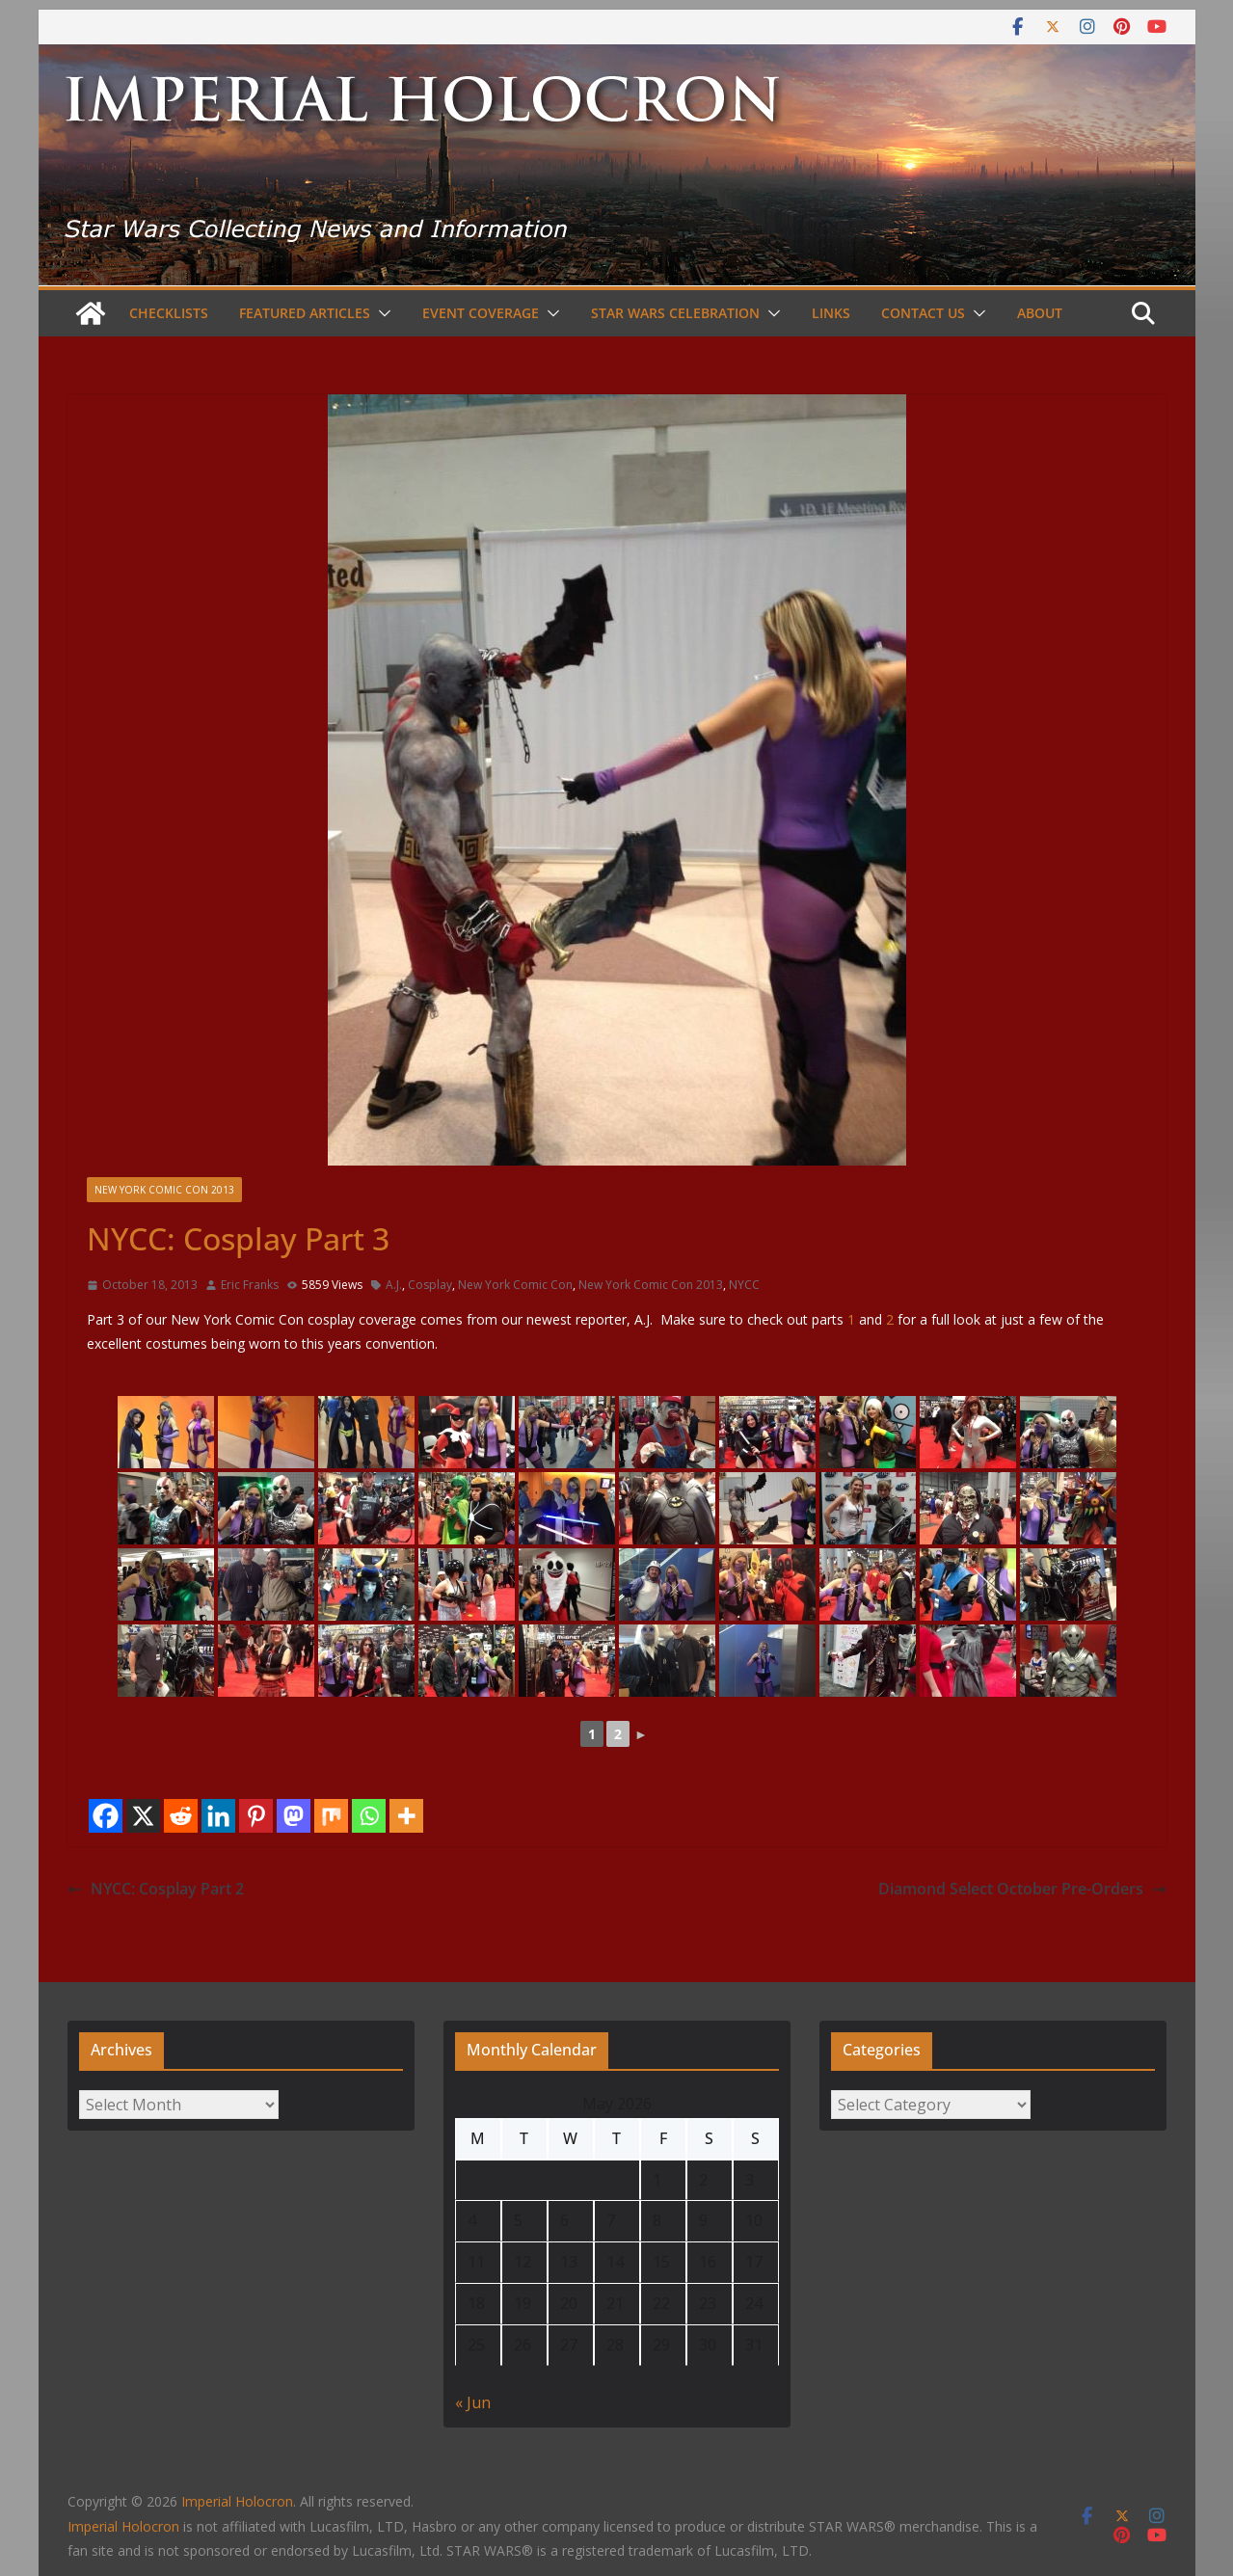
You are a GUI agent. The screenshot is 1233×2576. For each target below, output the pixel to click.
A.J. (394, 1284)
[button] (380, 313)
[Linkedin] (218, 1816)
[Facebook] (105, 1816)
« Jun (473, 2402)
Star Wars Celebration (675, 313)
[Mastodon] (293, 1816)
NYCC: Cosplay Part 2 (155, 1888)
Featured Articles (304, 313)
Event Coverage (480, 313)
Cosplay (430, 1284)
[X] (143, 1816)
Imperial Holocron (123, 2526)
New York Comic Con (515, 1284)
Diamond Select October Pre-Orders (1022, 1888)
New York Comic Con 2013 (164, 1189)
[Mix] (331, 1816)
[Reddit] (181, 1816)
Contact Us (923, 313)
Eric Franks (250, 1284)
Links (831, 313)
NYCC (744, 1284)
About (1039, 313)
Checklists (168, 313)
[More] (406, 1816)
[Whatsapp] (369, 1816)
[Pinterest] (256, 1816)
